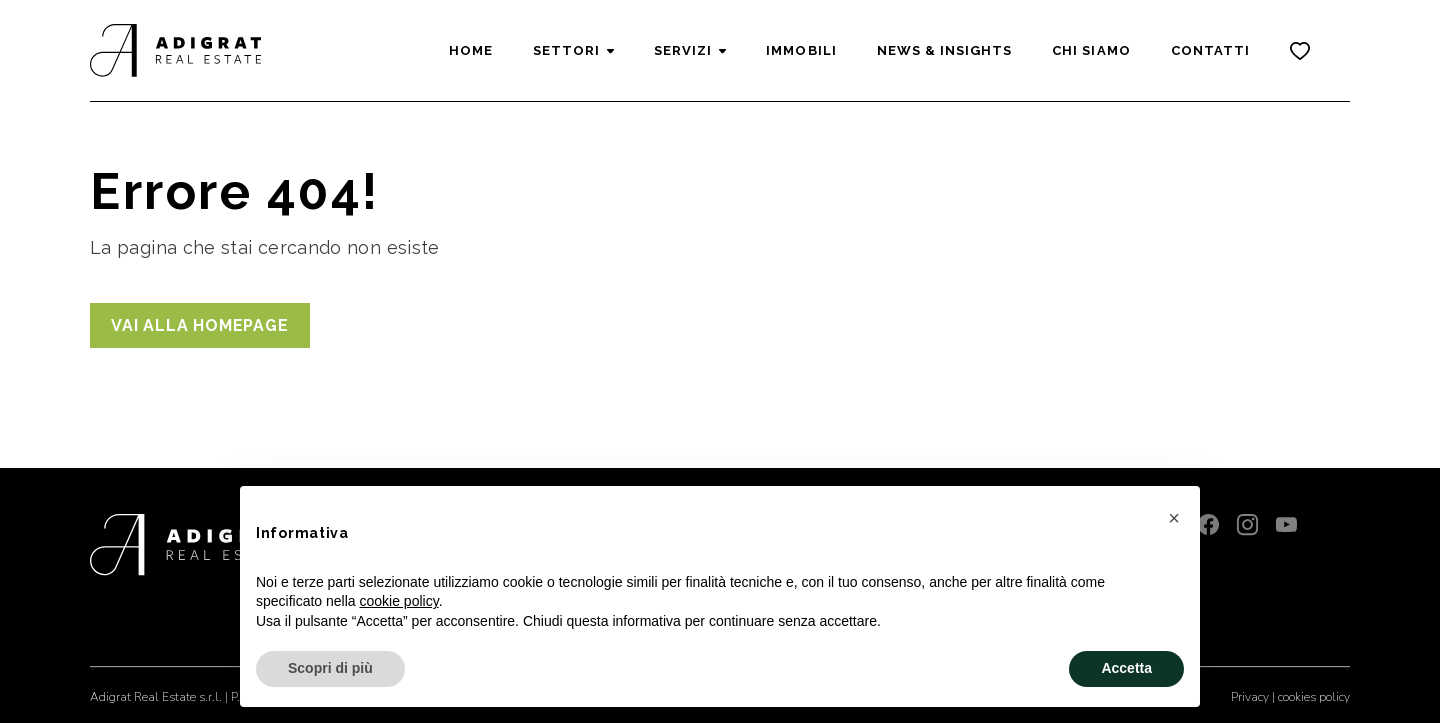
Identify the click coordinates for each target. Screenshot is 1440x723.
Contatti (1210, 50)
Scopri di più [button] (330, 668)
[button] (1174, 518)
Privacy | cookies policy (1290, 697)
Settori (566, 50)
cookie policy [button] (399, 601)
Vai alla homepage (200, 325)
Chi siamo (1091, 50)
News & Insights (945, 50)
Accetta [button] (1126, 668)
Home (471, 50)
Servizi (683, 50)
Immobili (801, 50)
